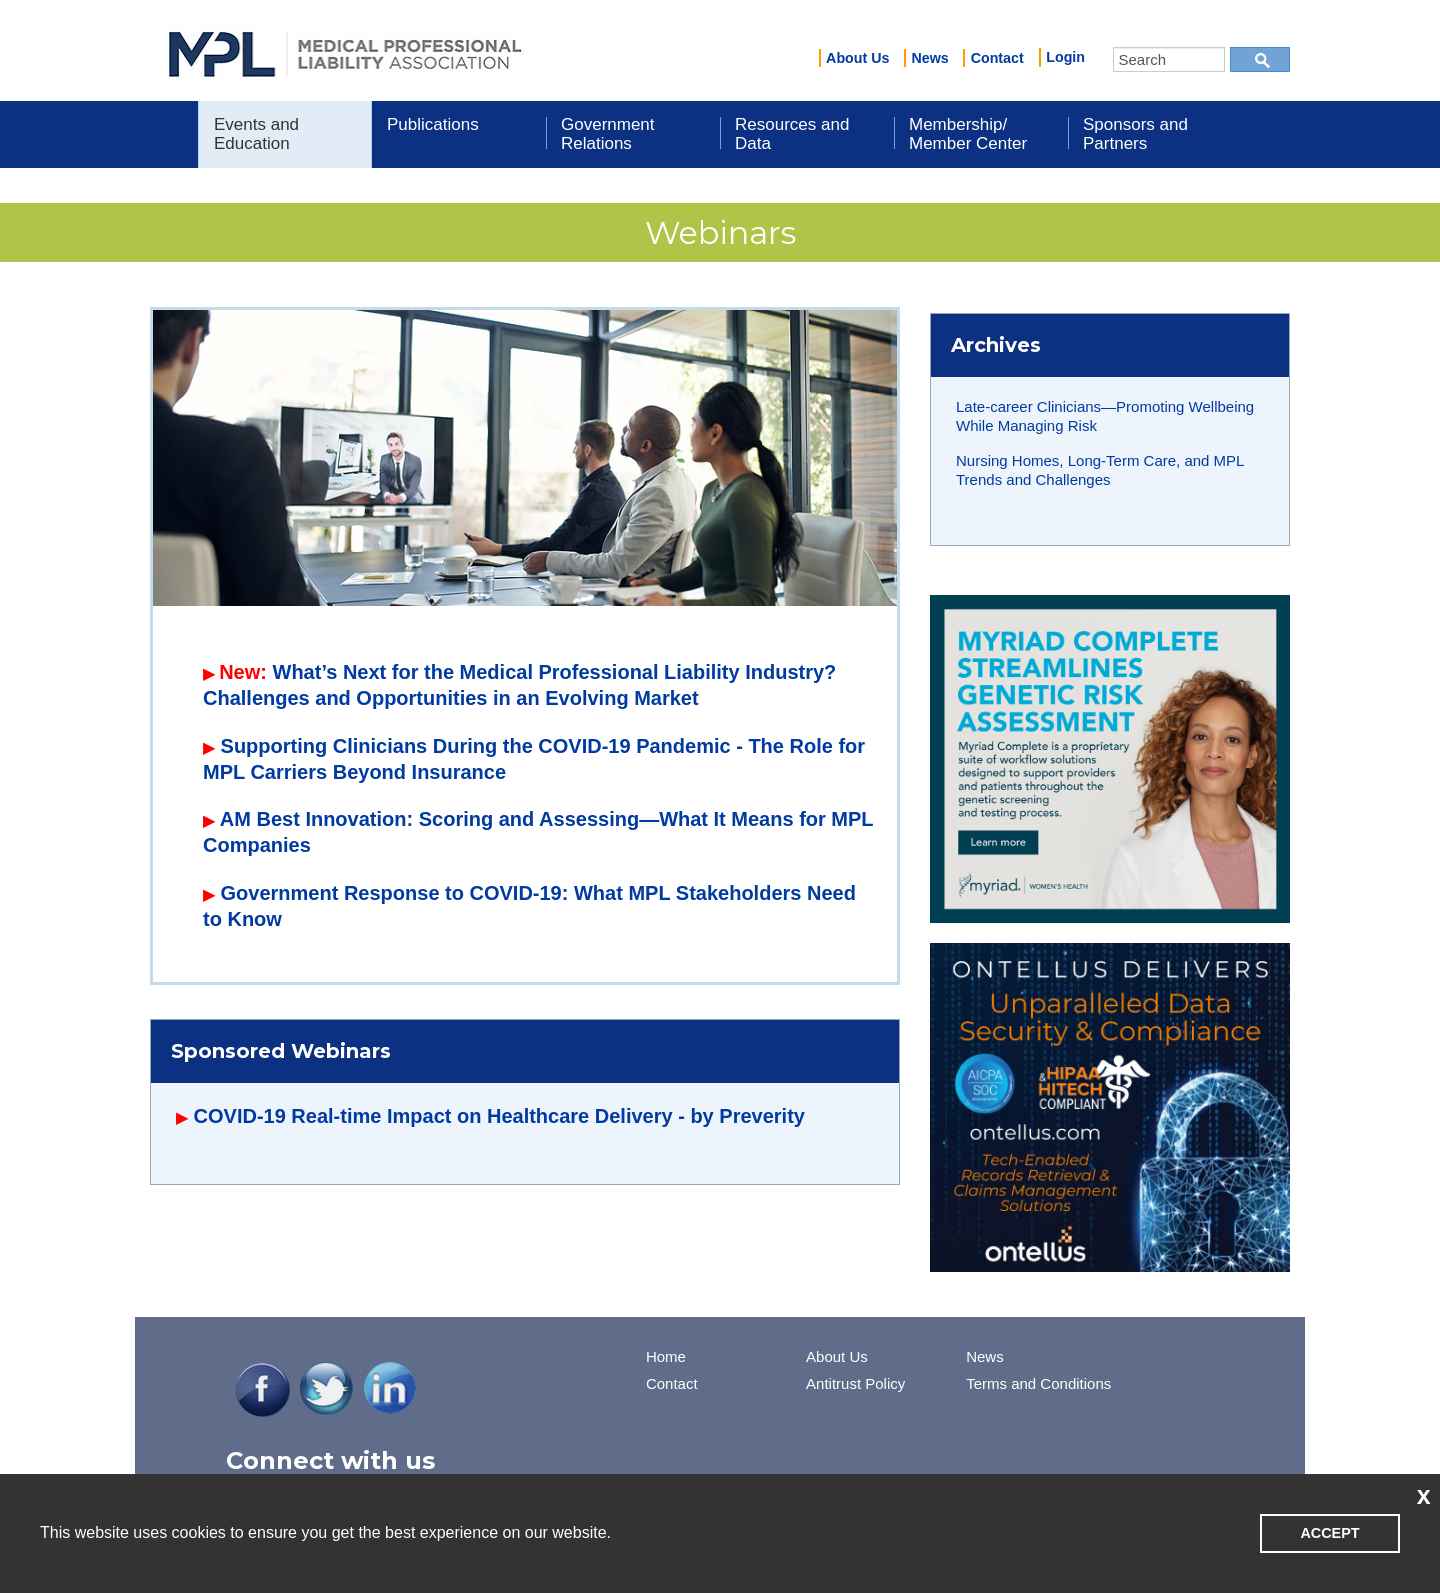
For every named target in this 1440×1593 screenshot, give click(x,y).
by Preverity (747, 1116)
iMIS (345, 51)
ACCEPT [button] (1329, 1533)
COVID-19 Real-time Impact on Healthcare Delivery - (442, 1116)
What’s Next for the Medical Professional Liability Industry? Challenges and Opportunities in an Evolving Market (519, 685)
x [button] (1424, 1495)
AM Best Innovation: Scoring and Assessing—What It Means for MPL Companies (538, 832)
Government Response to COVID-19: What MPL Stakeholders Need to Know (529, 906)
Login (1065, 57)
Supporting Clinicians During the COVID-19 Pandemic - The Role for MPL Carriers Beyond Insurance (534, 759)
